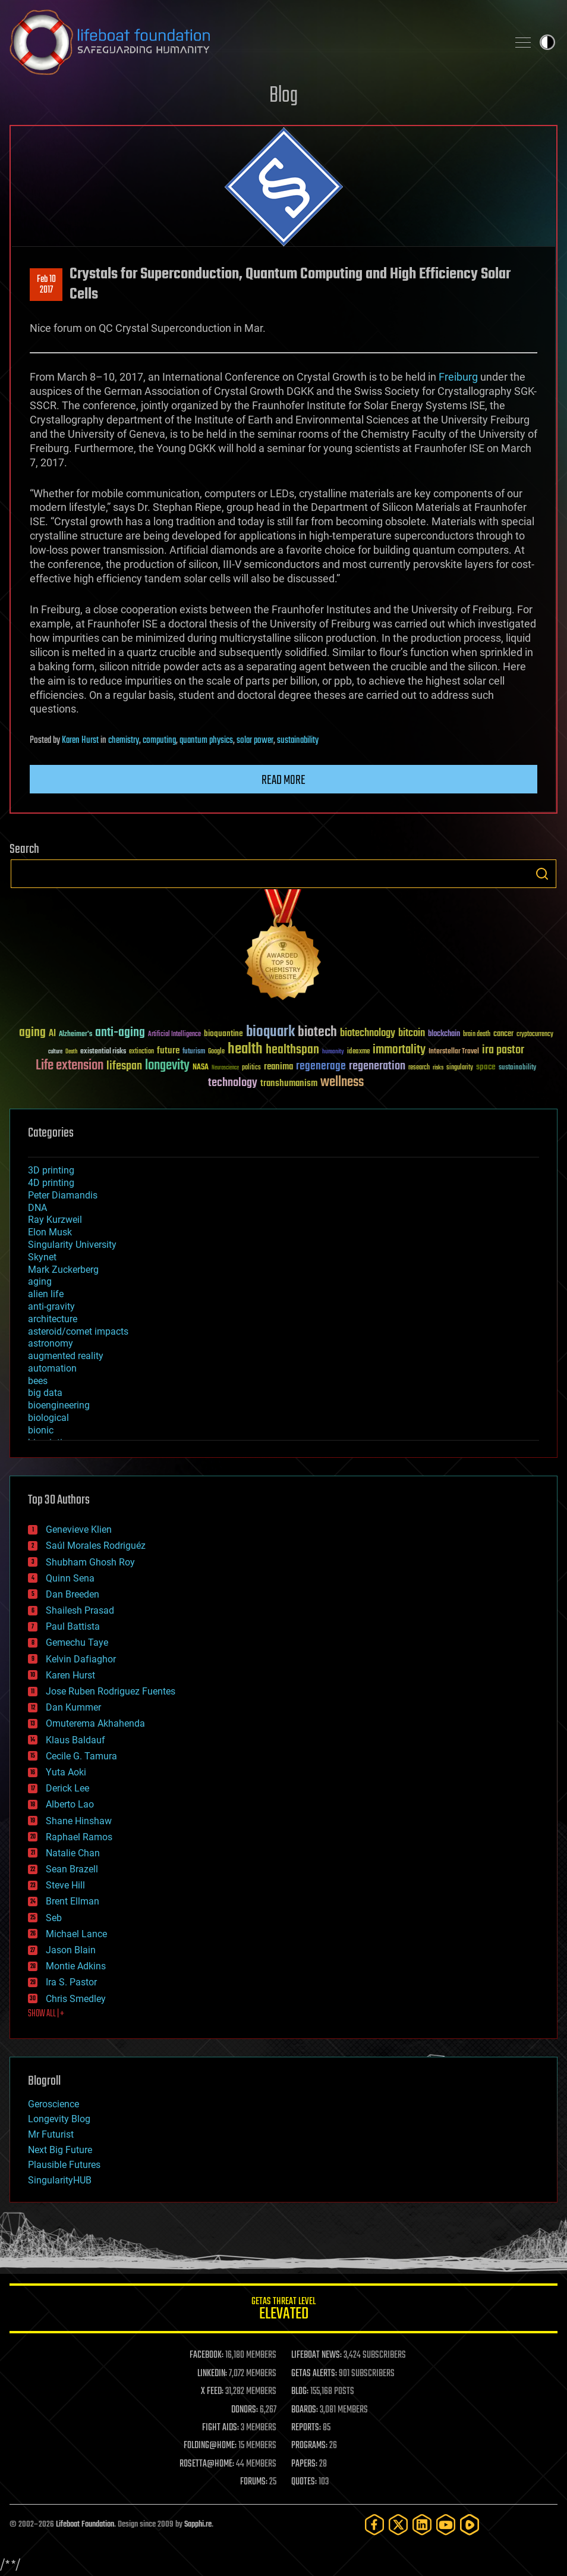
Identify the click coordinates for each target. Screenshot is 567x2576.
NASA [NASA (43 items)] (201, 1067)
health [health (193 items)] (245, 1049)
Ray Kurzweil (55, 1219)
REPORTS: (306, 2428)
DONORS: (244, 2410)
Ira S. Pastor (71, 1982)
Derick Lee (67, 1788)
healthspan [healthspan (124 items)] (292, 1050)
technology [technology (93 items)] (232, 1083)
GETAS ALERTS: (314, 2374)
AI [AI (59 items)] (52, 1034)
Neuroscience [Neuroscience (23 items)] (225, 1068)
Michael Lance (76, 1934)
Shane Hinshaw (79, 1821)
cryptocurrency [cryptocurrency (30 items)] (534, 1034)
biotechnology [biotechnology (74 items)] (367, 1033)
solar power (255, 740)
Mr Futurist (51, 2134)
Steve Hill (65, 1885)
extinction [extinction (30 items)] (141, 1052)
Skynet (42, 1257)
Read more (283, 780)
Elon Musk (50, 1232)
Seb (54, 1918)
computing (159, 740)
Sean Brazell (72, 1869)
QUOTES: (304, 2482)
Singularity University (72, 1244)
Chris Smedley (76, 1998)
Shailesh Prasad (80, 1610)
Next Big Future (60, 2149)
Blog (283, 96)
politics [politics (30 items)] (251, 1068)
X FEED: (212, 2391)
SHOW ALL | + (46, 2014)
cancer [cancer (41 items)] (503, 1034)
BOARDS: (304, 2410)
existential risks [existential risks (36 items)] (103, 1051)
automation (52, 1368)
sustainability (298, 740)
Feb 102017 (46, 285)
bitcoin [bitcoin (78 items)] (411, 1033)
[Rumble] (469, 2524)
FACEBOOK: (206, 2355)
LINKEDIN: (212, 2374)
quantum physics (206, 740)
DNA (37, 1207)
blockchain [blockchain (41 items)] (444, 1034)
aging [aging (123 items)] (32, 1032)
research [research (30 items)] (419, 1068)
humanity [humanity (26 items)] (333, 1052)
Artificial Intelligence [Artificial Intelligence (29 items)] (174, 1034)
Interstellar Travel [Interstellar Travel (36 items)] (454, 1051)
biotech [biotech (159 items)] (317, 1032)
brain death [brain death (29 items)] (476, 1034)
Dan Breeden (72, 1594)
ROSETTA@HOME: (206, 2464)
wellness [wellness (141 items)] (342, 1082)
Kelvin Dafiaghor (81, 1659)
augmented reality (65, 1355)
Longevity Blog (59, 2119)
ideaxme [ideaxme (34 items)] (358, 1052)
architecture (52, 1319)
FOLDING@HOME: (210, 2445)
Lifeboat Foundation (85, 2524)
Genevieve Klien (79, 1529)
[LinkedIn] (421, 2524)
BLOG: (299, 2391)
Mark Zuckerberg (63, 1269)
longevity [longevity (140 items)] (167, 1066)
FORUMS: (253, 2482)
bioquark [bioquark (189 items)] (270, 1032)
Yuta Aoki (66, 1772)
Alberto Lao (70, 1804)
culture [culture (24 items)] (55, 1052)
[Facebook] (374, 2524)
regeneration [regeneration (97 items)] (377, 1066)
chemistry (123, 740)
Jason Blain (71, 1950)
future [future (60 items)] (168, 1050)
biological (48, 1417)
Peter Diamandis (62, 1195)
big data (45, 1392)
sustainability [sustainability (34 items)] (517, 1068)
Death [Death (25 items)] (71, 1052)
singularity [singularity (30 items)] (459, 1068)
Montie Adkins (76, 1966)
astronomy (50, 1343)
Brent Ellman (72, 1901)
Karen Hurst (80, 740)
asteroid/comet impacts (78, 1331)
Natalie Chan (73, 1853)
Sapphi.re (198, 2524)
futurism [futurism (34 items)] (193, 1052)
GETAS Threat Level (283, 2310)
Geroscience (53, 2104)
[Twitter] (398, 2524)
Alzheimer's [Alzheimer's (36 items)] (75, 1034)
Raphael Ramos (79, 1837)
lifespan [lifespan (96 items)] (124, 1066)
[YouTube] (445, 2524)
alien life (46, 1294)
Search (542, 873)
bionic (40, 1430)
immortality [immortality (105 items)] (399, 1050)
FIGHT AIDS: (220, 2428)
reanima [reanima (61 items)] (278, 1066)
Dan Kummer (73, 1707)
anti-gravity (51, 1306)
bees (38, 1380)
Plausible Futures (64, 2164)
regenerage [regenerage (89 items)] (321, 1066)
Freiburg (458, 377)
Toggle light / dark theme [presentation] (547, 42)
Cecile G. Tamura (81, 1756)
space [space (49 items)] (486, 1067)
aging (40, 1281)
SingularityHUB (60, 2180)
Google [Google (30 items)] (216, 1052)
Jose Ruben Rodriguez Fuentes (110, 1691)
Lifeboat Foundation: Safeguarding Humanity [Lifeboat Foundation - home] (254, 42)
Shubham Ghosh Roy (90, 1562)
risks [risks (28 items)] (438, 1067)
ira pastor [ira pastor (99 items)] (503, 1050)
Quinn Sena (70, 1578)
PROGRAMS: (309, 2445)
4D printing (51, 1182)
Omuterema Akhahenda (95, 1723)
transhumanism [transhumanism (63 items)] (288, 1083)
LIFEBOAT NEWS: (316, 2355)
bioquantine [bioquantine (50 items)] (223, 1033)
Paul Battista (73, 1626)
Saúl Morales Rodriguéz (96, 1545)
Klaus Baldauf (75, 1740)
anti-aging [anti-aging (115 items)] (120, 1032)
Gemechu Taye (77, 1642)
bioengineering (59, 1405)
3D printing (51, 1170)
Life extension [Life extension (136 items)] (69, 1066)
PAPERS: (304, 2464)
